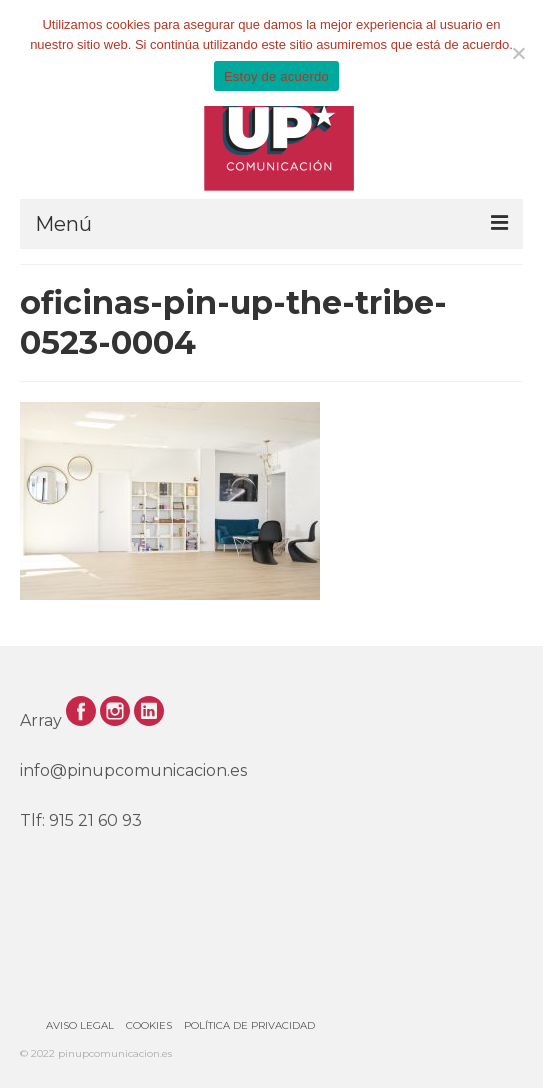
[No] (518, 53)
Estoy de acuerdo (276, 76)
